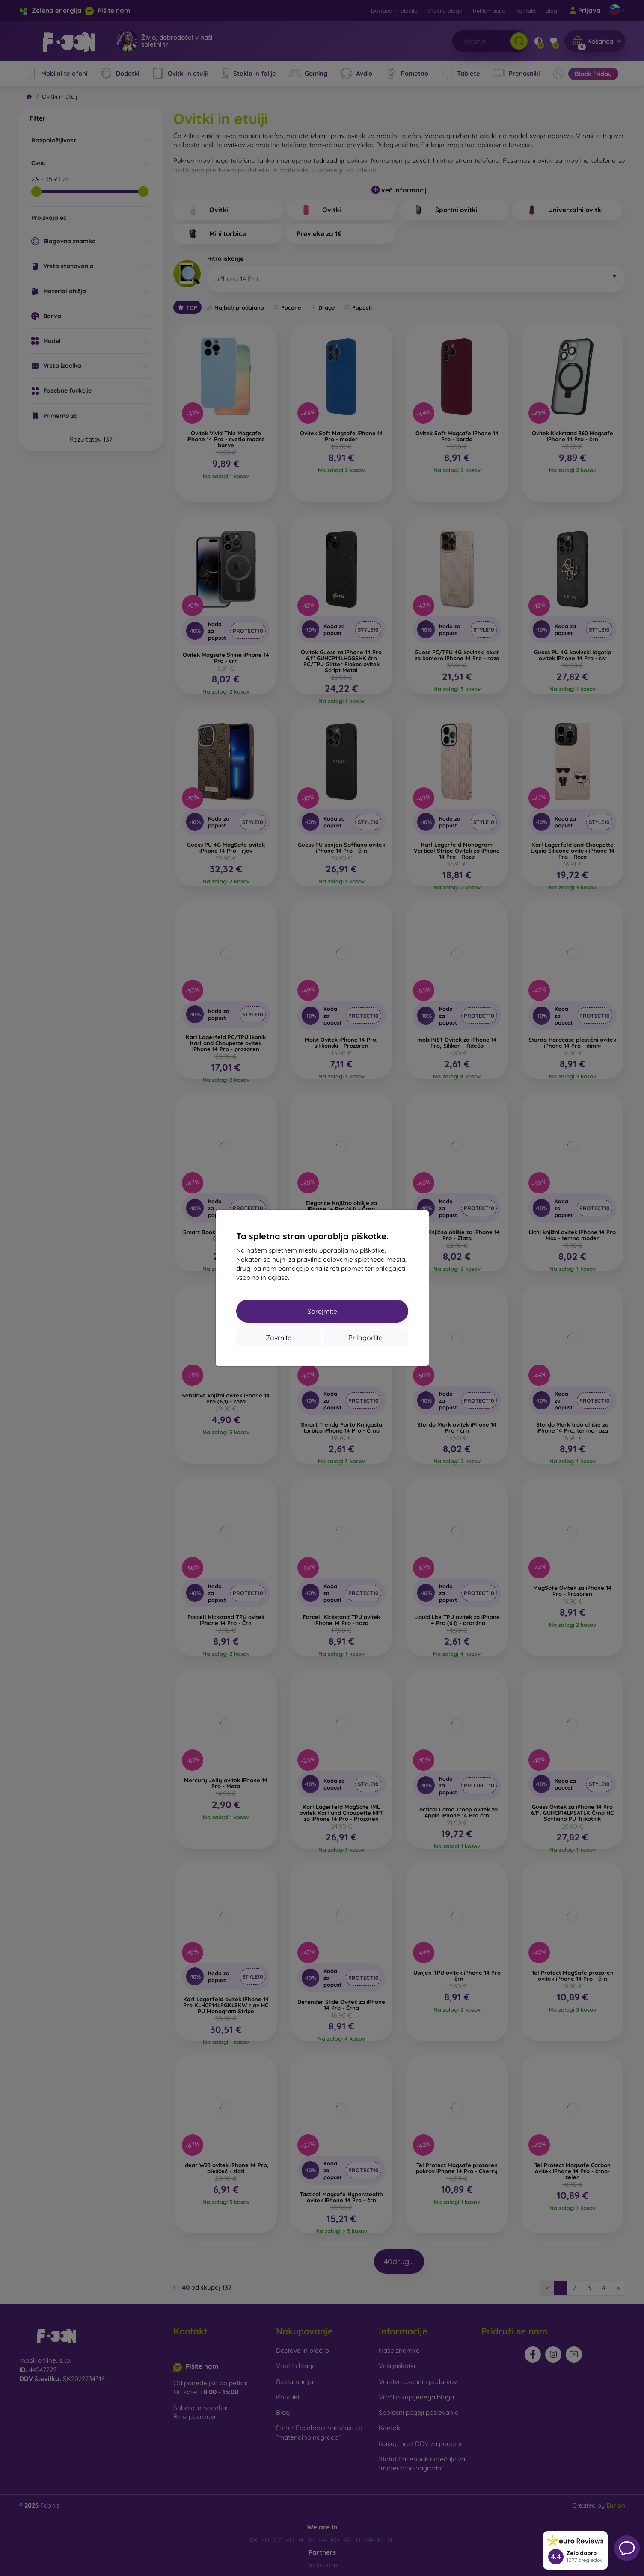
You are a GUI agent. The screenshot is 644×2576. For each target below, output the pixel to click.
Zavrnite (278, 1337)
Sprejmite (322, 1311)
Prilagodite (365, 1337)
